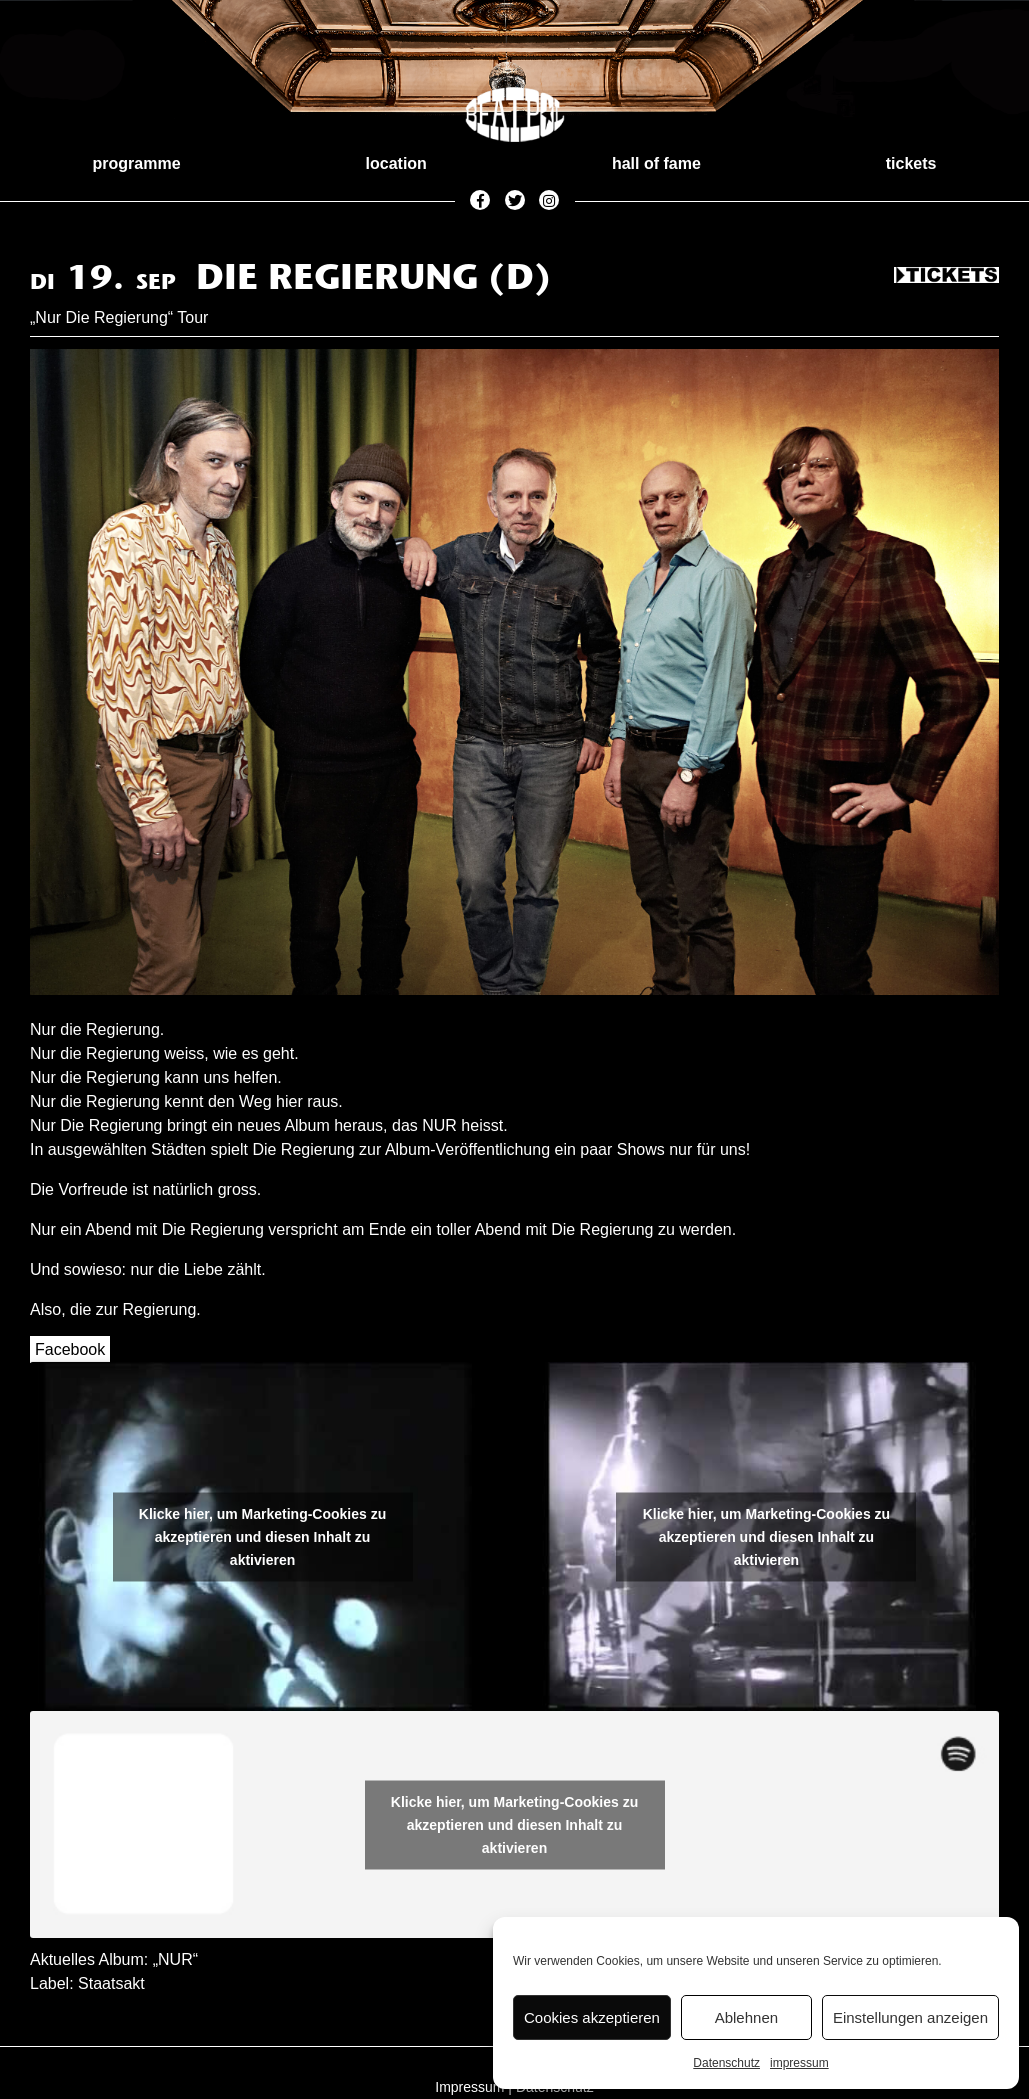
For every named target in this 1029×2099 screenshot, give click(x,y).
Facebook (70, 1349)
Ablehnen (746, 2017)
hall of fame (656, 163)
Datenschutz (726, 2063)
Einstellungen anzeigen (910, 2017)
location (396, 163)
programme (137, 163)
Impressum (469, 2087)
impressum (799, 2063)
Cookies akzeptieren (592, 2017)
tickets (911, 163)
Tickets (946, 276)
